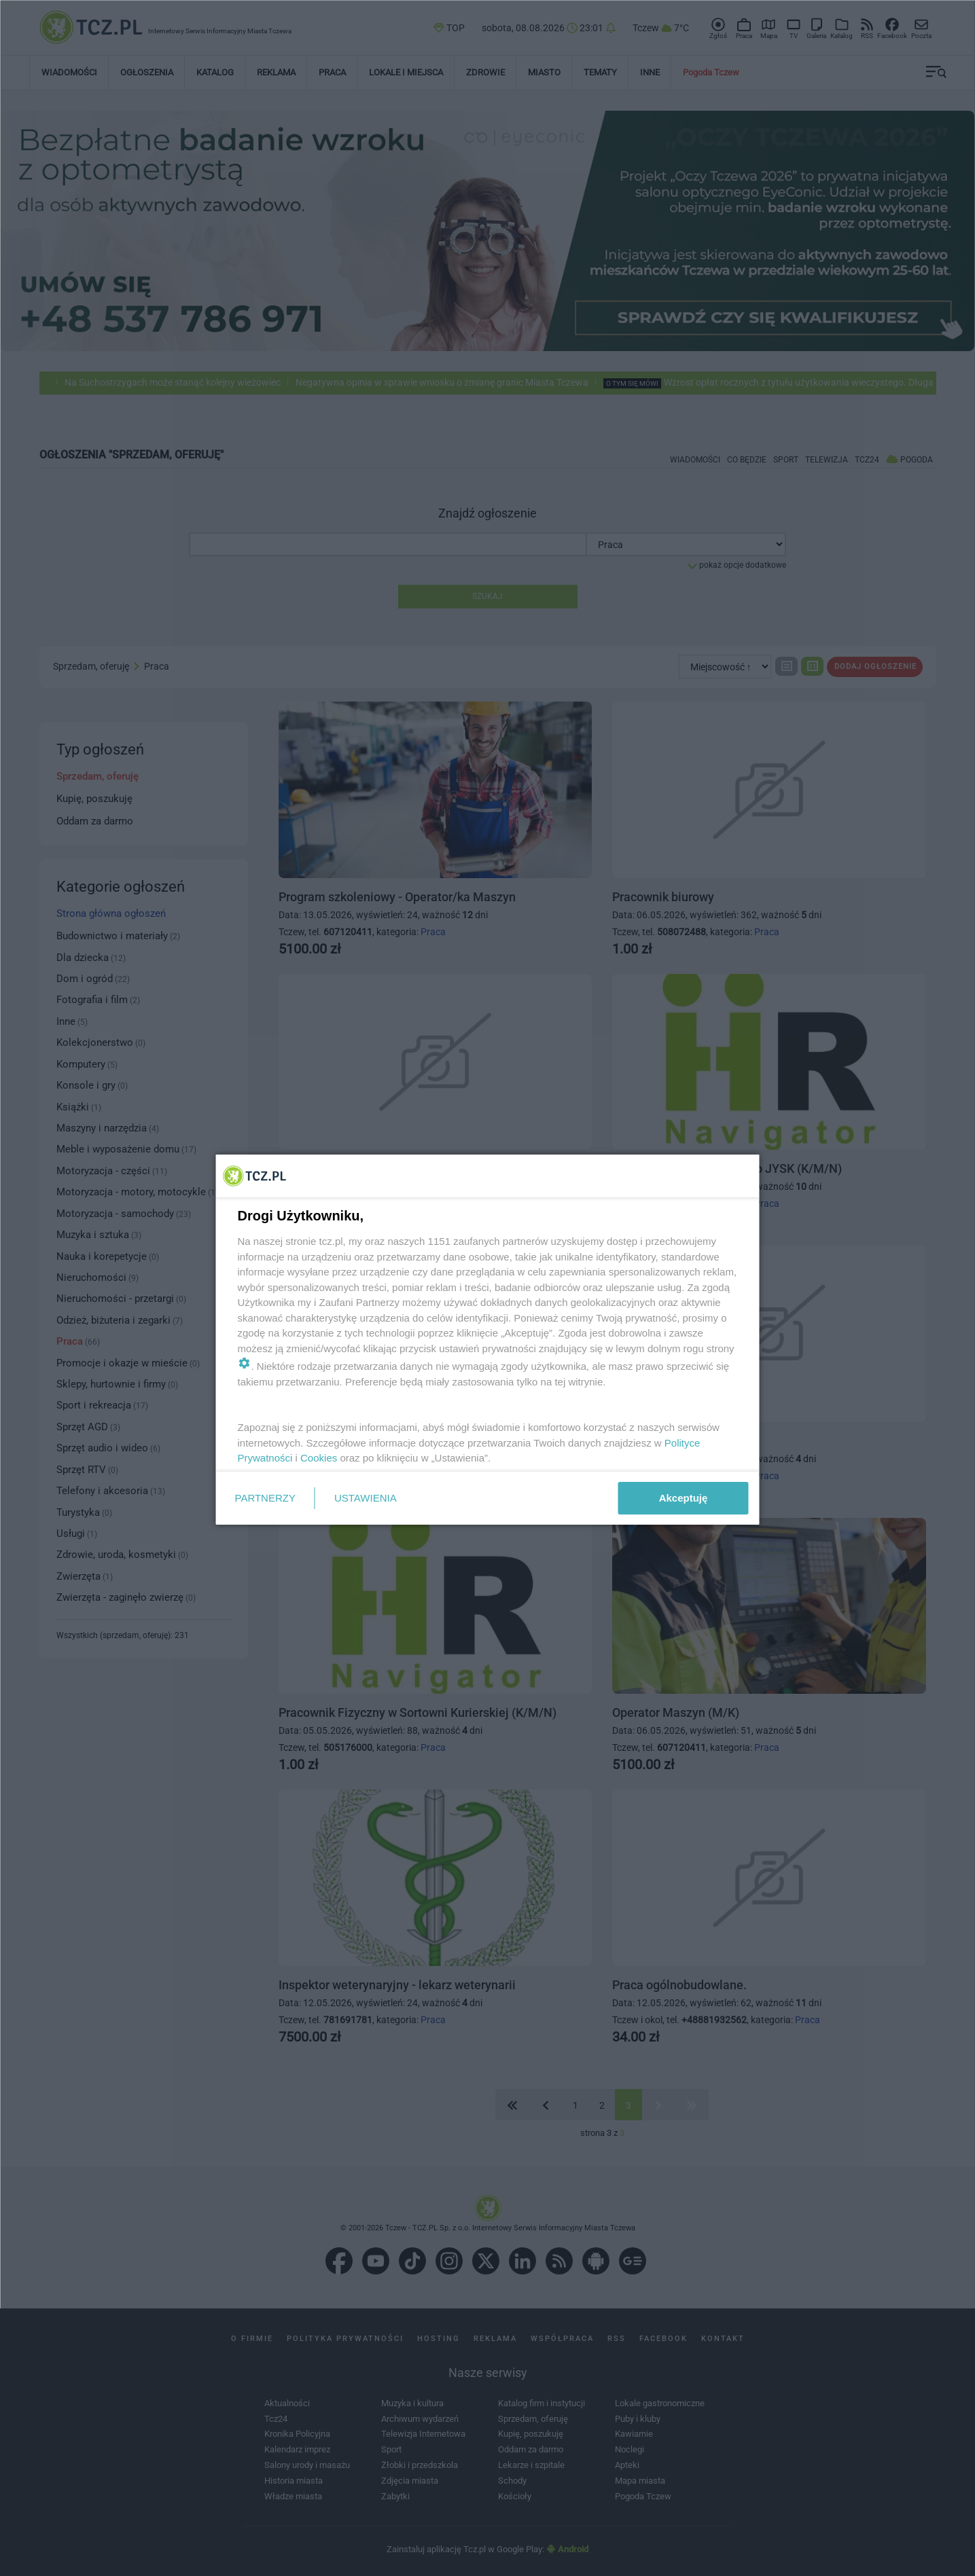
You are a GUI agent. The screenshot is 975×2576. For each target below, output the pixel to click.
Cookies (318, 1458)
